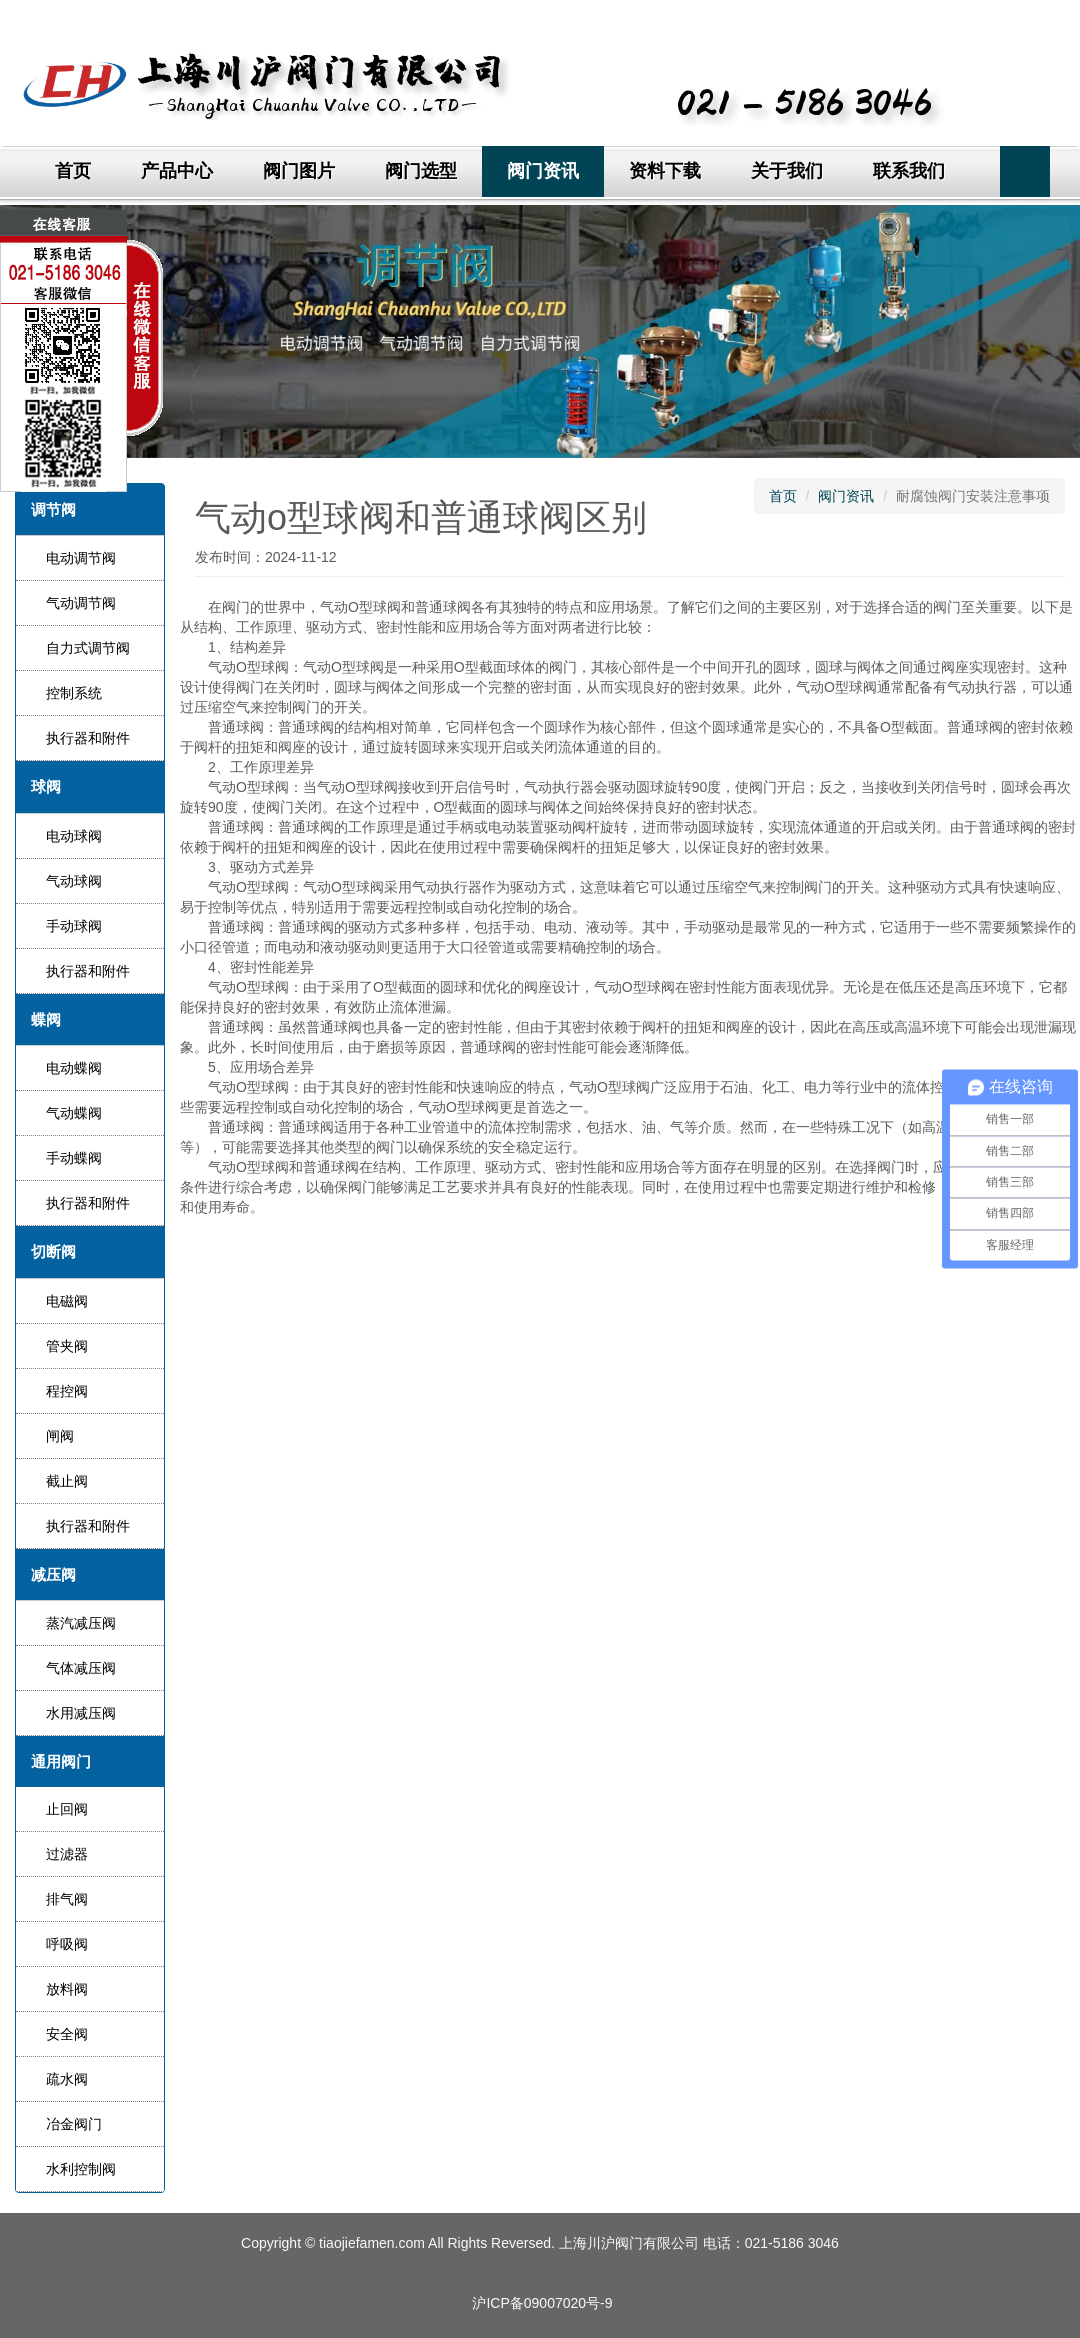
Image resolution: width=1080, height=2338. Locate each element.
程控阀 (67, 1391)
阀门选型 (421, 171)
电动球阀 (74, 836)
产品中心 (177, 171)
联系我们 (909, 171)
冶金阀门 (74, 2124)
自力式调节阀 (88, 648)
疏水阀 (67, 2079)
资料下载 (665, 171)
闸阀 (60, 1436)
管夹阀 (67, 1346)
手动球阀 (74, 926)
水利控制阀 (81, 2169)
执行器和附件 (88, 738)
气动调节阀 (81, 603)
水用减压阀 (81, 1713)
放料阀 (67, 1989)
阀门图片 (299, 171)
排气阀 (67, 1899)
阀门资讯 (543, 171)
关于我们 (787, 171)
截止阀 (67, 1481)
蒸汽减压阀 (81, 1623)
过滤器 (67, 1854)
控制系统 (74, 693)
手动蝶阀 (74, 1158)
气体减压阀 (81, 1668)
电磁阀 (67, 1301)
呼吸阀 (67, 1944)
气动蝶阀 (74, 1113)
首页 (73, 171)
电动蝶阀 (74, 1068)
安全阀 (67, 2034)
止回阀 (67, 1809)
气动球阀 (74, 881)
